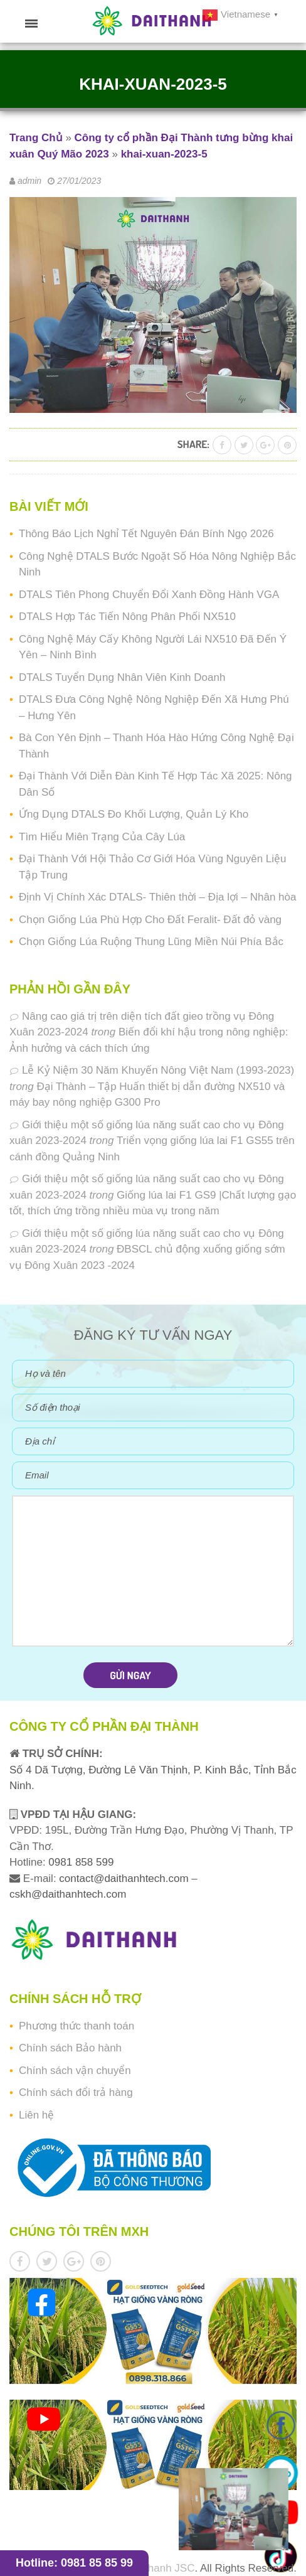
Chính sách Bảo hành (70, 2048)
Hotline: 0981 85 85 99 (74, 2563)
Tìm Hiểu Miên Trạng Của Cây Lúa (102, 837)
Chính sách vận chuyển (75, 2070)
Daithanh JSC (162, 2568)
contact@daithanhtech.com (125, 1878)
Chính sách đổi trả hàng (76, 2092)
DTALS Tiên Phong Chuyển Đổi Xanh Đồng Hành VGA (149, 595)
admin (29, 181)
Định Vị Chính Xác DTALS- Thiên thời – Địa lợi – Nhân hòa (157, 897)
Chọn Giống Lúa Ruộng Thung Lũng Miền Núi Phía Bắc (151, 942)
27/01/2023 (79, 181)
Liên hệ (36, 2115)
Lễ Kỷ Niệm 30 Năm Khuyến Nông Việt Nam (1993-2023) (158, 1070)
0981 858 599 (80, 1862)
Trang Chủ (36, 138)
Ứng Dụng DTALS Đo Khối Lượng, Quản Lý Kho (133, 814)
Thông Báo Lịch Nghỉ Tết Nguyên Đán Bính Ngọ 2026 (146, 534)
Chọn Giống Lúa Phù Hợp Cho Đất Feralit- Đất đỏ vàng (150, 920)
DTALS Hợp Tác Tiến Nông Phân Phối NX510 (127, 617)
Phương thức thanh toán (76, 2026)
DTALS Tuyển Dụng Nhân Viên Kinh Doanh (122, 677)
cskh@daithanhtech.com (67, 1894)
